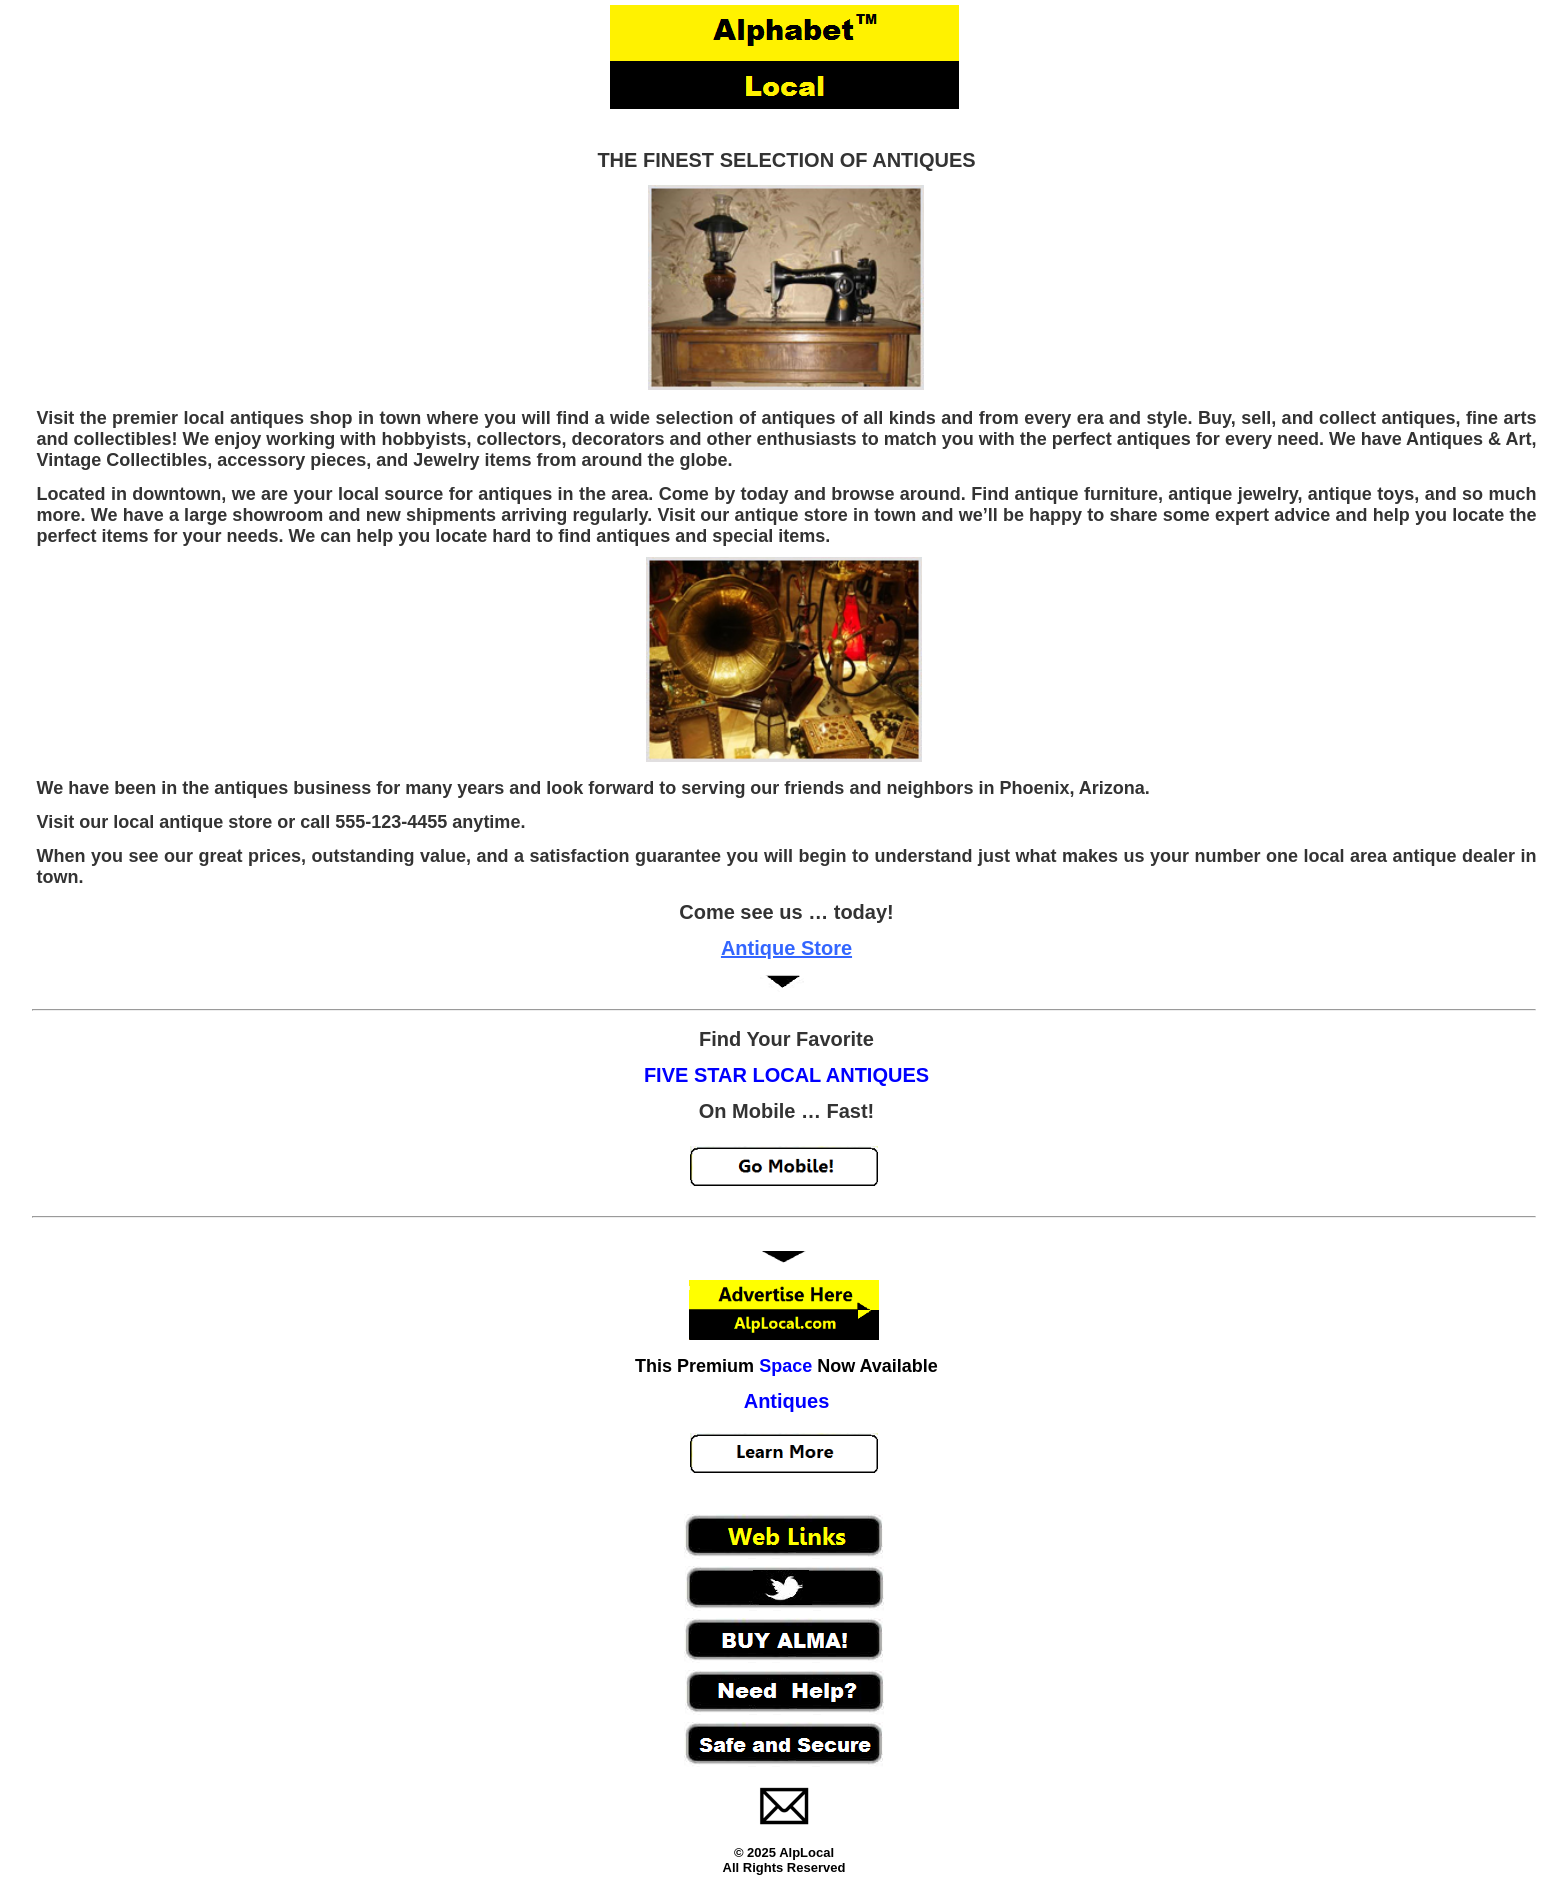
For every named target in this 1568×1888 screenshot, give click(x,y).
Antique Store (786, 948)
